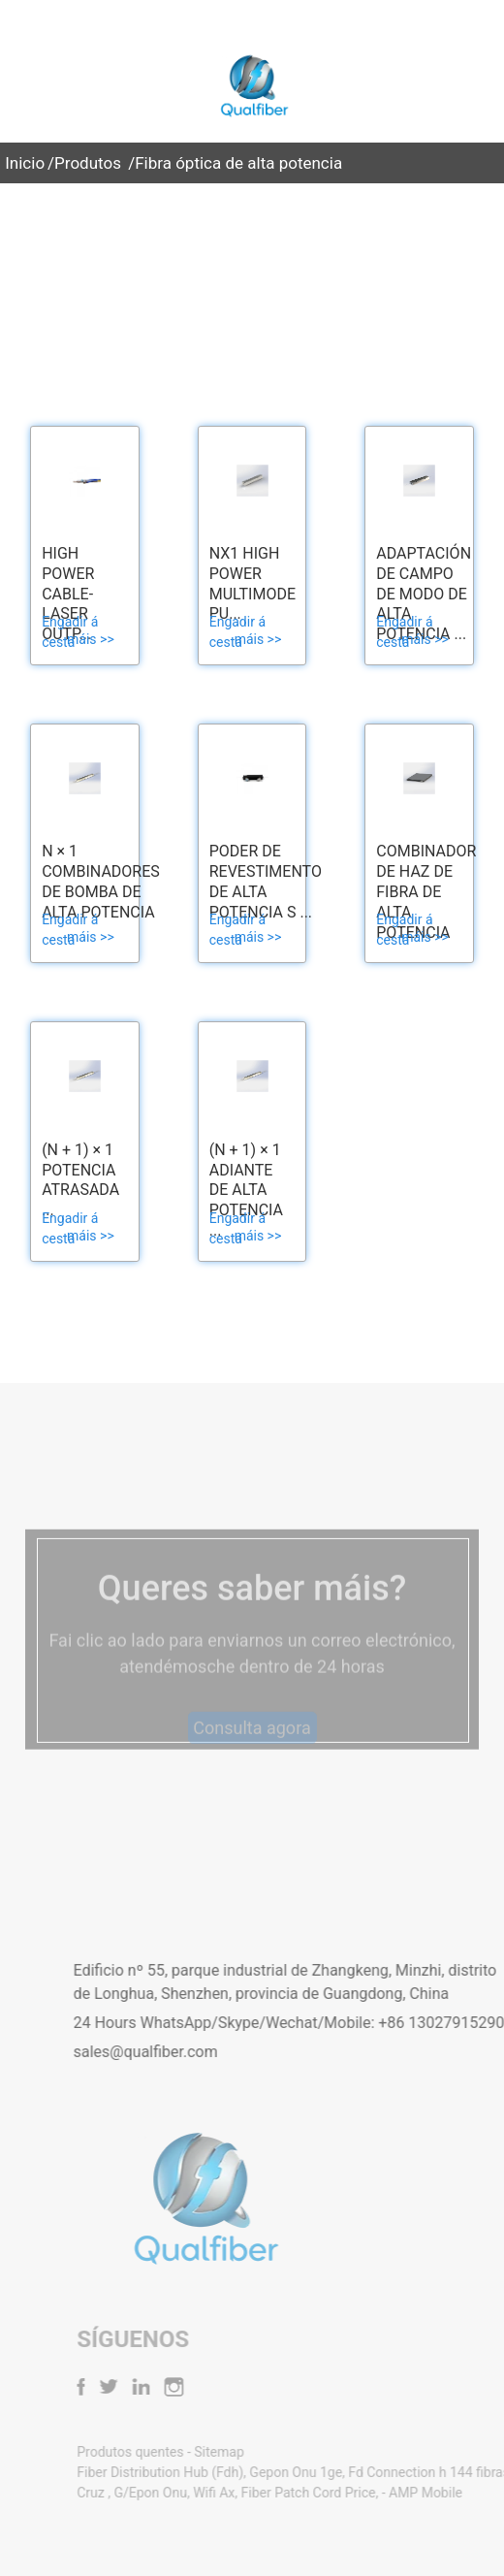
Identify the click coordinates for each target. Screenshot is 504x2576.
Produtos (87, 163)
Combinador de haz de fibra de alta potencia (426, 891)
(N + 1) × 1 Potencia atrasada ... (80, 1180)
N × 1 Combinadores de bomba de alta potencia (101, 881)
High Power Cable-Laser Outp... (68, 593)
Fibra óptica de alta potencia (238, 163)
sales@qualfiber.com (198, 2052)
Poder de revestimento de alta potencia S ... (265, 881)
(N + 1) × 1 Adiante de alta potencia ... (246, 1190)
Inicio (25, 163)
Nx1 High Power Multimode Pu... (252, 583)
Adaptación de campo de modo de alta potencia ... (423, 593)
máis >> (90, 639)
